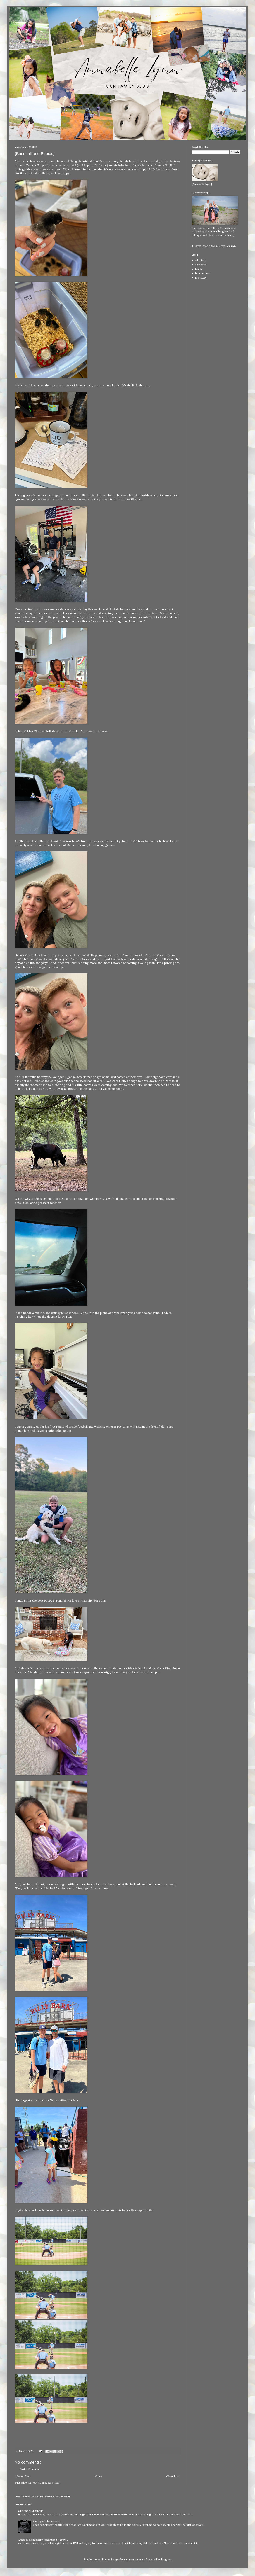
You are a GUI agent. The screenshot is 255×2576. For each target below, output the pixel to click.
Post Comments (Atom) (46, 2482)
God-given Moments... (46, 2521)
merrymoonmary (134, 2559)
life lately (200, 277)
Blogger (166, 2559)
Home (98, 2476)
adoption (200, 260)
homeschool (202, 273)
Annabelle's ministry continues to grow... (43, 2539)
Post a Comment (29, 2469)
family (198, 269)
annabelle (200, 264)
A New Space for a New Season (214, 246)
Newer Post (23, 2476)
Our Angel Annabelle (30, 2510)
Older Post (173, 2476)
